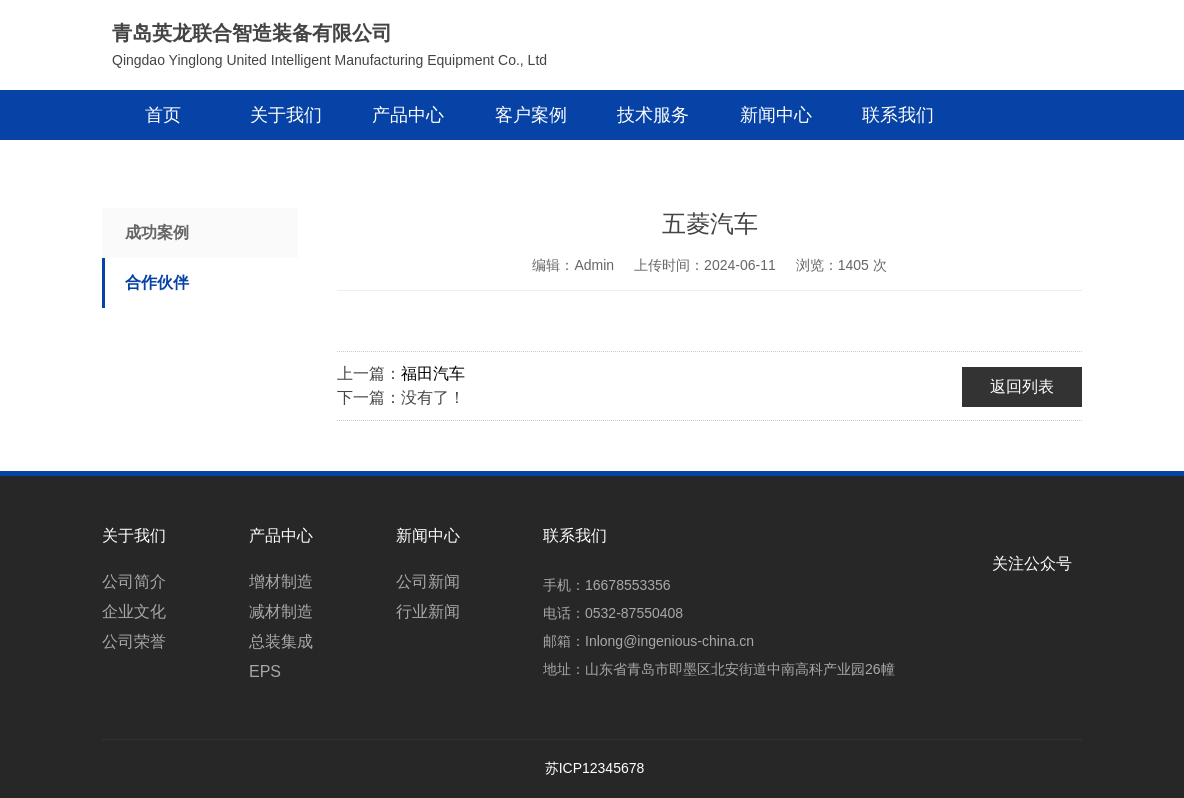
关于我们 (286, 115)
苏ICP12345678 (595, 768)
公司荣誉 (134, 641)
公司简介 (134, 581)
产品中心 (408, 115)
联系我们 (898, 115)
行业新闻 (428, 611)
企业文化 (134, 611)
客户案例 (531, 115)
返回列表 (1022, 386)
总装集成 (281, 641)
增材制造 (281, 581)
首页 (163, 115)
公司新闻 (428, 581)
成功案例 (157, 232)
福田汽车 (433, 373)
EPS (265, 671)
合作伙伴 (157, 282)
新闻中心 (776, 115)
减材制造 (281, 611)
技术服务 (653, 115)
